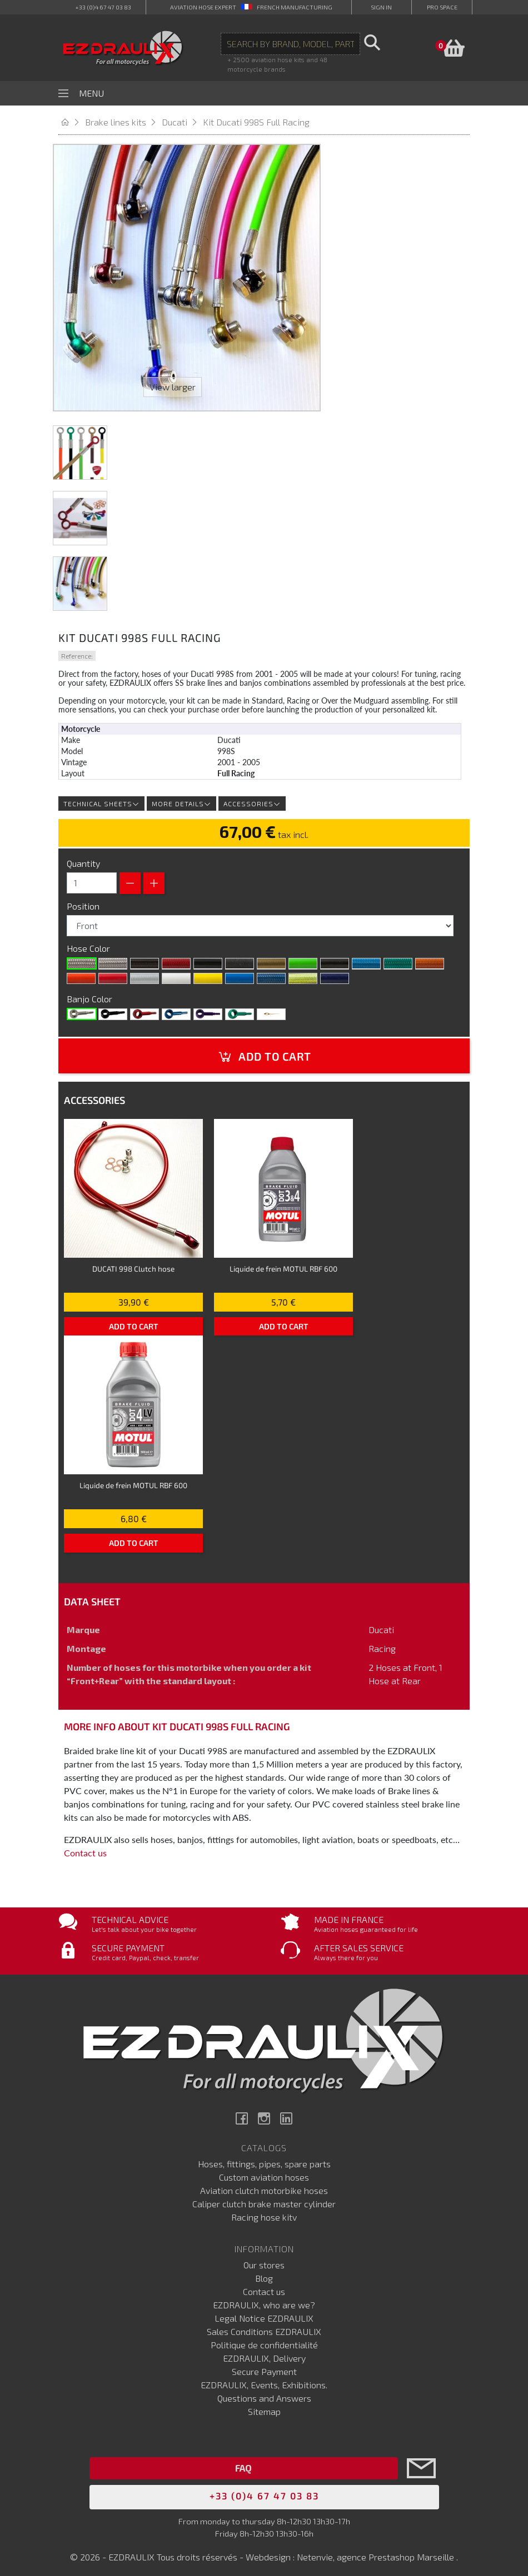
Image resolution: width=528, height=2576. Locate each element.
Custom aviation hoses (264, 2173)
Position (84, 901)
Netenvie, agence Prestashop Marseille (376, 2552)
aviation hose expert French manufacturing (251, 7)
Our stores (264, 2261)
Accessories (252, 799)
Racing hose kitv (264, 2213)
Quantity (83, 858)
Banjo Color (90, 994)
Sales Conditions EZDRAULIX (264, 2327)
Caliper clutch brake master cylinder (264, 2200)
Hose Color (89, 943)
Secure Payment (264, 2367)
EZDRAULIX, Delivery (264, 2354)
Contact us (85, 1848)
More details (181, 799)
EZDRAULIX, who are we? (264, 2301)
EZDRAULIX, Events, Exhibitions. (264, 2381)
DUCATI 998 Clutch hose (133, 1264)
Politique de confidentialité (264, 2341)
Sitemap (264, 2407)
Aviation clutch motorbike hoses (264, 2186)
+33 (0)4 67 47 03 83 (103, 7)
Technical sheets (101, 799)
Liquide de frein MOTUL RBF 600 (283, 1264)
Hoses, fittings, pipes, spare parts (264, 2160)
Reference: (77, 651)
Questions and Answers (264, 2394)
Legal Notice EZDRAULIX (264, 2314)
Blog (264, 2274)
